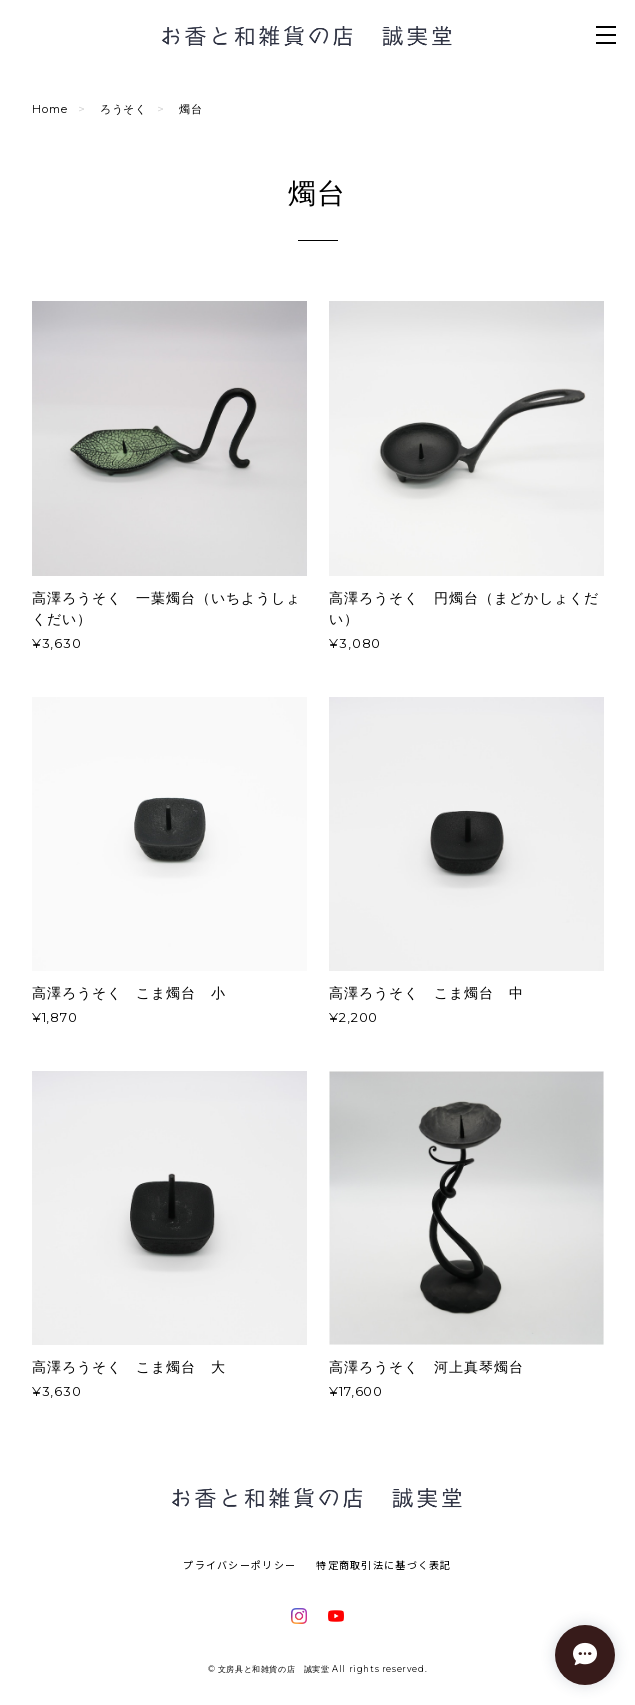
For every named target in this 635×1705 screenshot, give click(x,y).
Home (50, 109)
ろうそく (124, 109)
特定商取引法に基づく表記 (383, 1564)
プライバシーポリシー (239, 1564)
